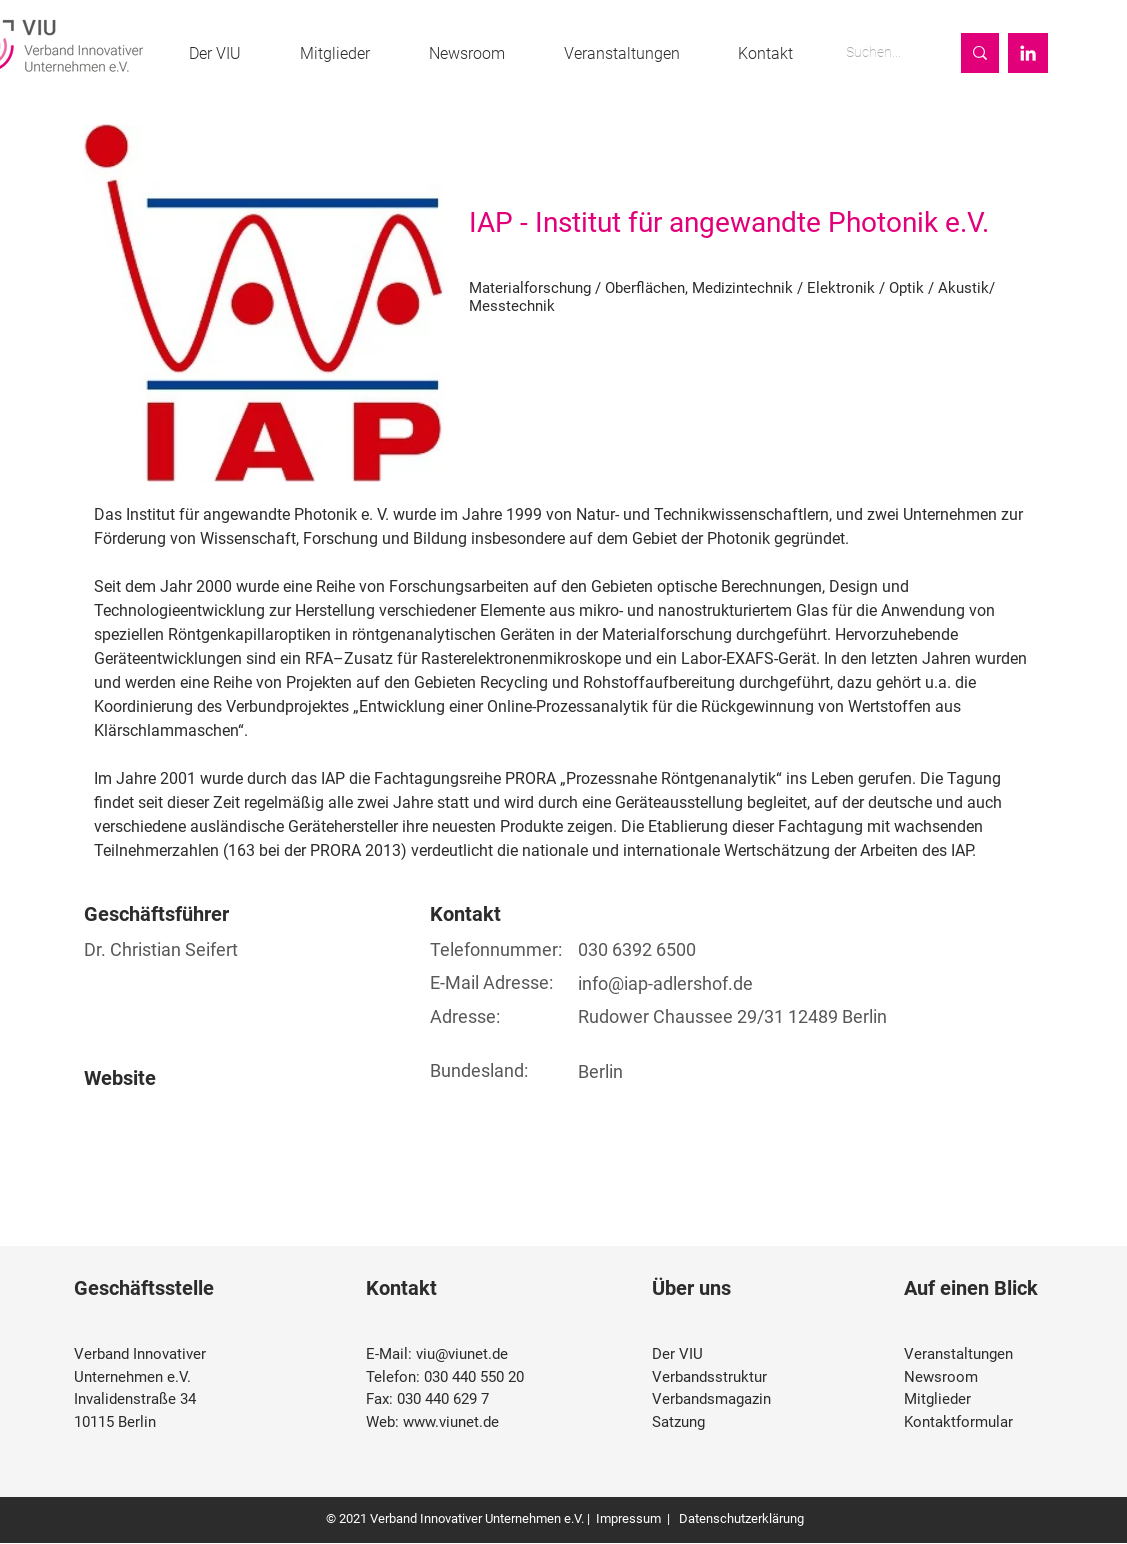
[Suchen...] (882, 53)
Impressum (628, 1518)
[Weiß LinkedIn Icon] (1028, 53)
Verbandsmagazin (711, 1399)
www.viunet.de (451, 1422)
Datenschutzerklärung (740, 1518)
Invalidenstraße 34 (135, 1399)
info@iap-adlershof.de (665, 983)
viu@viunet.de (462, 1354)
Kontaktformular (958, 1422)
